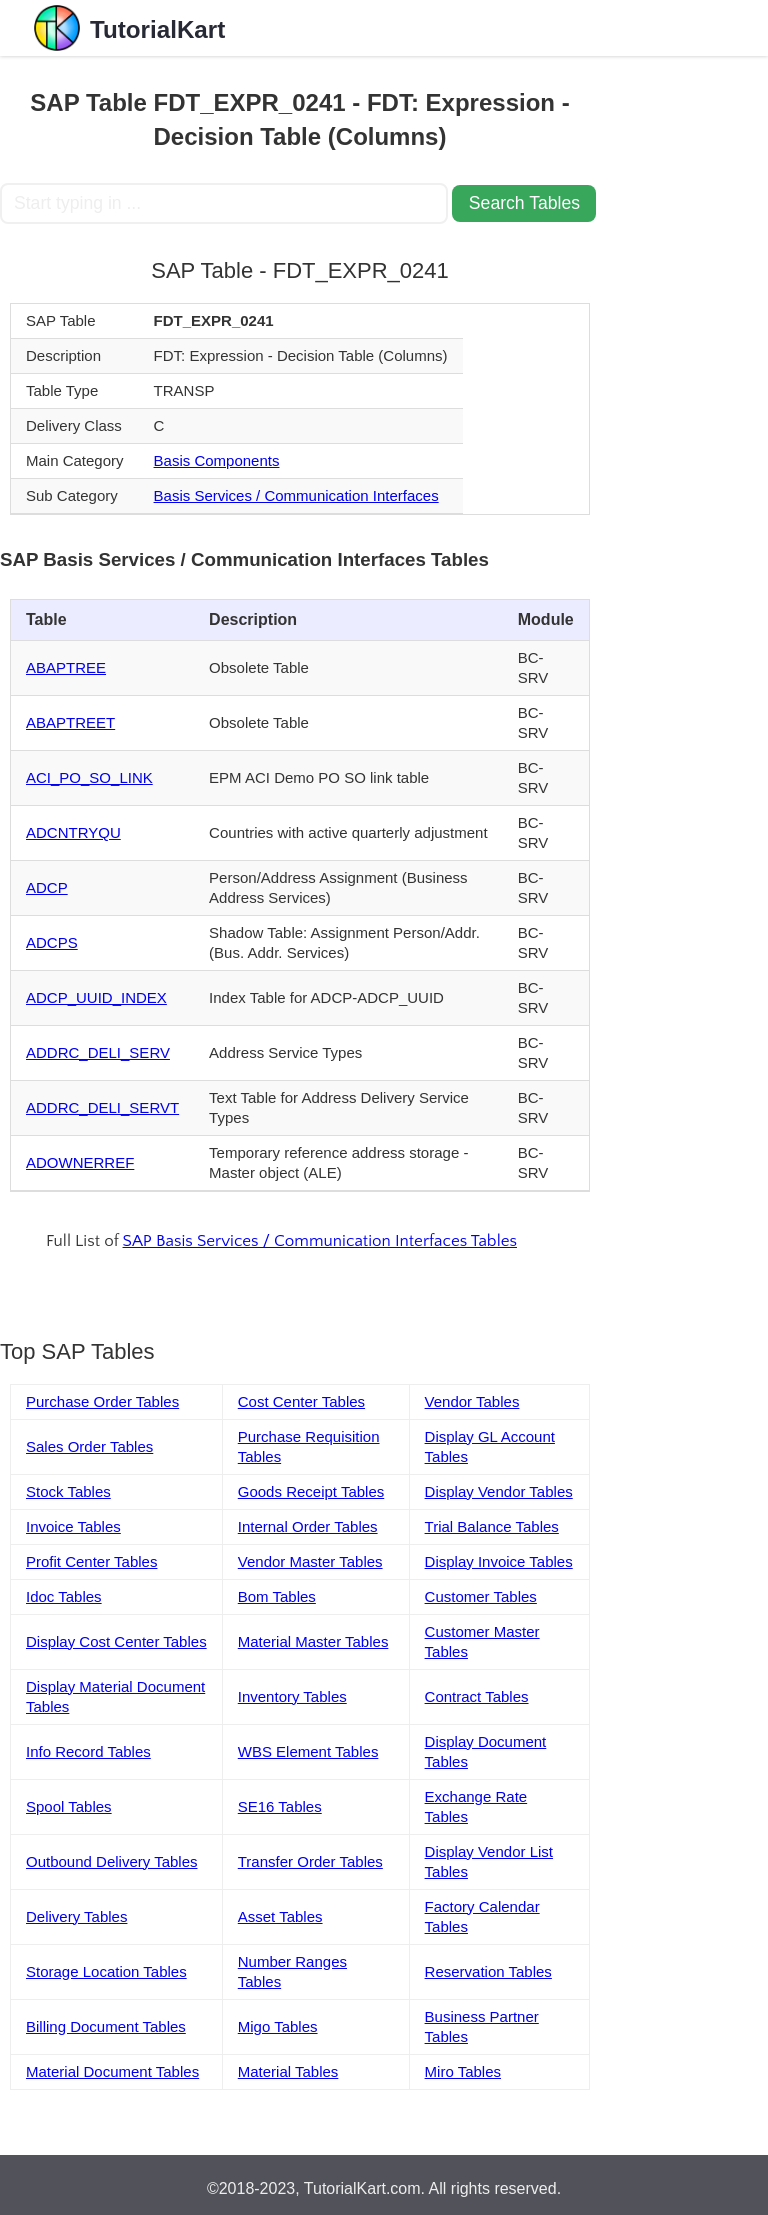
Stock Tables (68, 1491)
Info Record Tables (88, 1751)
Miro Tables (463, 2071)
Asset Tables (280, 1916)
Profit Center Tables (91, 1561)
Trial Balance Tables (492, 1526)
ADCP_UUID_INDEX (96, 997)
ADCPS (52, 942)
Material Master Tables (313, 1641)
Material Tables (288, 2071)
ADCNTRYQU (73, 832)
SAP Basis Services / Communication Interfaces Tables (320, 1241)
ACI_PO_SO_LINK (89, 777)
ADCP (47, 887)
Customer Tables (481, 1596)
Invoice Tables (73, 1526)
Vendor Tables (472, 1401)
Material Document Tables (112, 2071)
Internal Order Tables (308, 1526)
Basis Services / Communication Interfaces (296, 495)
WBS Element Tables (308, 1751)
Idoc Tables (64, 1596)
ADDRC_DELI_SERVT (102, 1107)
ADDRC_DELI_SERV (98, 1052)
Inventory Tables (292, 1696)
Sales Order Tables (89, 1446)
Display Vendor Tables (499, 1491)
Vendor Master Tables (310, 1561)
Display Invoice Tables (499, 1561)
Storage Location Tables (106, 1971)
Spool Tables (69, 1806)
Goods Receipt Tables (311, 1491)
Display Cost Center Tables (116, 1641)
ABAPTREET (70, 722)
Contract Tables (477, 1696)
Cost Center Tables (301, 1401)
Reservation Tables (488, 1971)
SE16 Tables (280, 1806)
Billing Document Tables (106, 2026)
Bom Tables (277, 1596)
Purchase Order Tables (102, 1401)
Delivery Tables (76, 1916)
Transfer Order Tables (310, 1861)
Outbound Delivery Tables (112, 1861)
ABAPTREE (66, 667)
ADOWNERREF (80, 1162)
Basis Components (217, 460)
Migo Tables (278, 2026)
